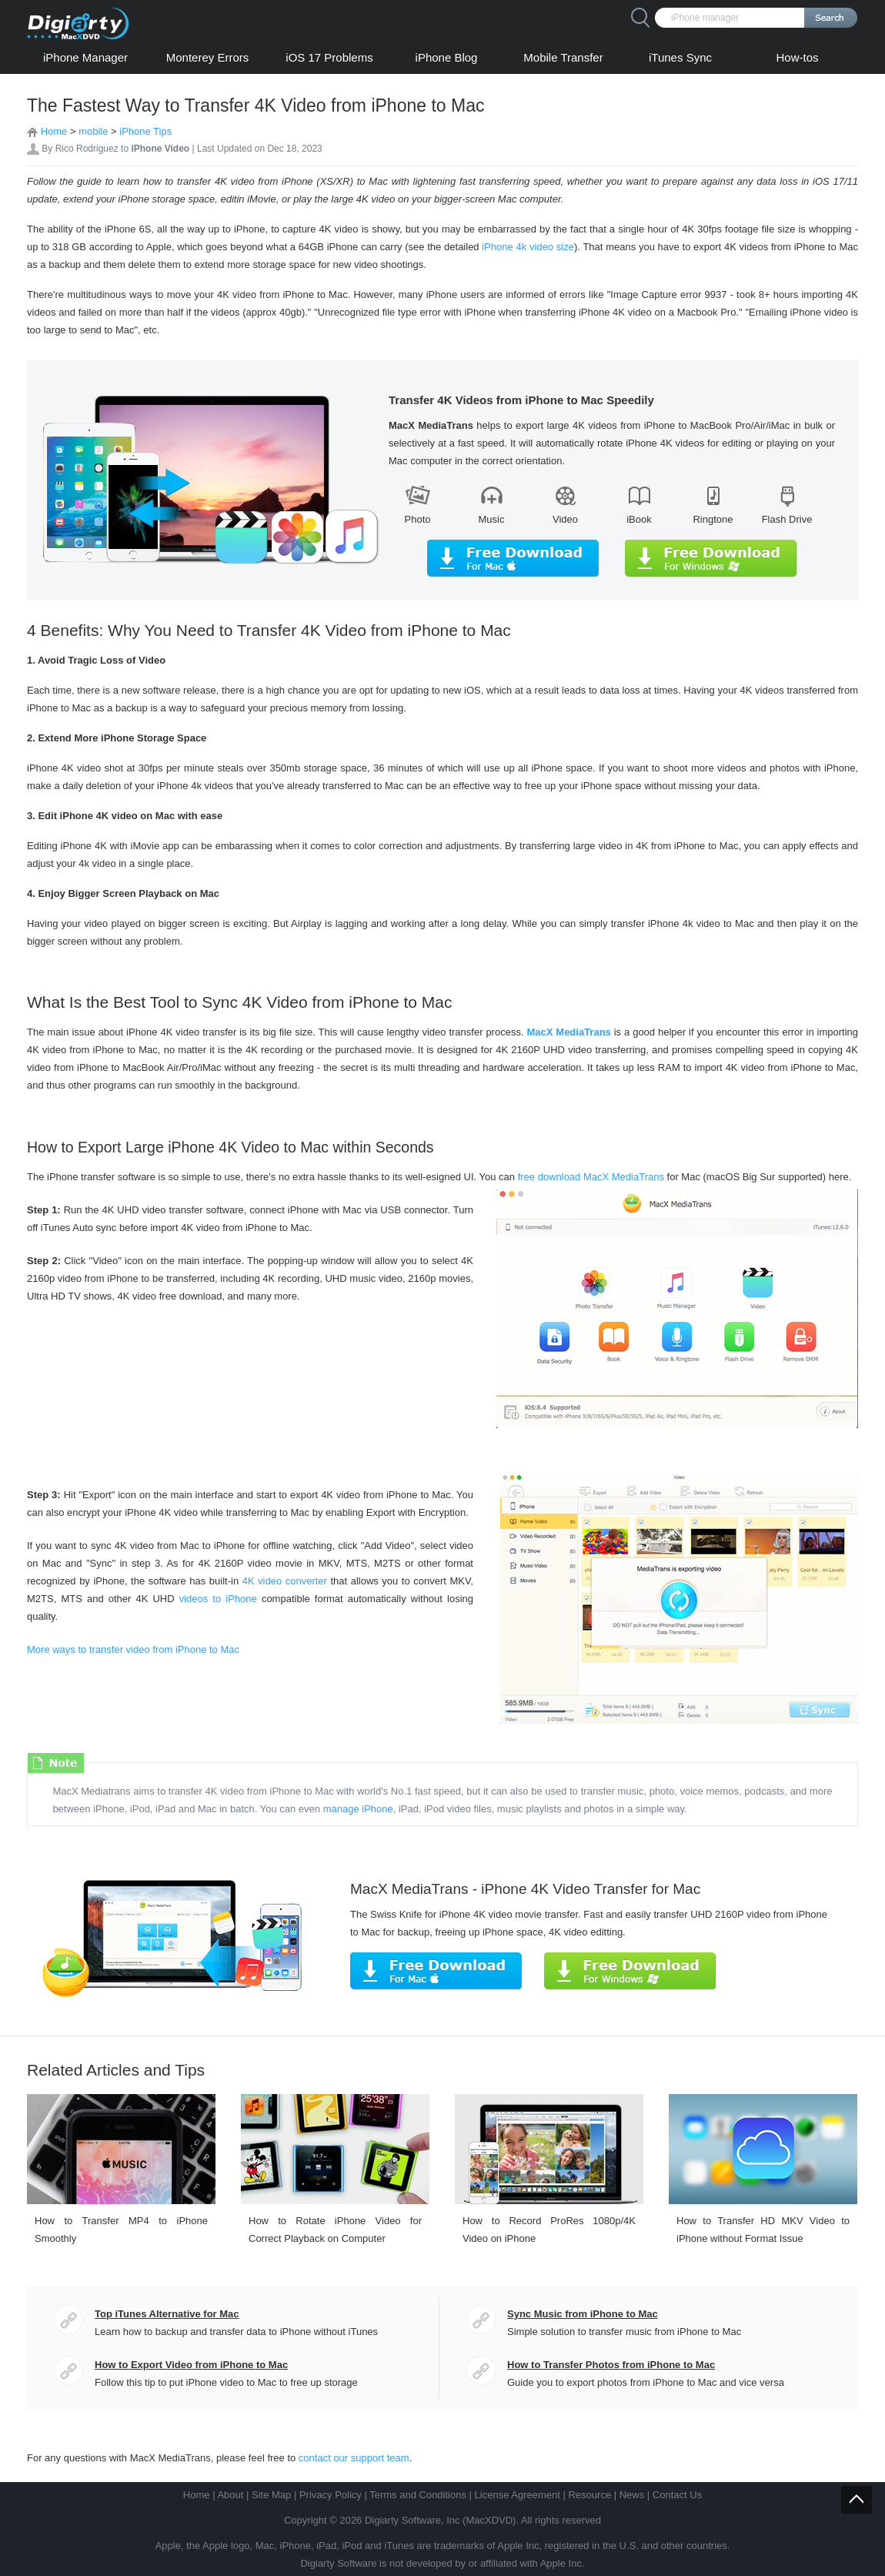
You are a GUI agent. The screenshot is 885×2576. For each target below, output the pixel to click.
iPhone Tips (145, 131)
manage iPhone (358, 1809)
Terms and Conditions (417, 2495)
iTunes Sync (680, 57)
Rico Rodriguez (87, 148)
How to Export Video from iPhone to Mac (191, 2364)
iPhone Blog (447, 57)
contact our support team (354, 2458)
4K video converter (284, 1581)
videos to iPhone (216, 1598)
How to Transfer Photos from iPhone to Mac (611, 2364)
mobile (93, 131)
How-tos (797, 57)
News (632, 2495)
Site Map (271, 2495)
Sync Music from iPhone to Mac (582, 2314)
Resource (589, 2495)
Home (54, 131)
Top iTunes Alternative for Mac (167, 2314)
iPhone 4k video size (528, 247)
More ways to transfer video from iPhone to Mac (133, 1649)
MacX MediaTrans (568, 1032)
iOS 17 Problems (329, 57)
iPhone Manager (85, 57)
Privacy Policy (330, 2495)
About (230, 2495)
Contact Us (677, 2495)
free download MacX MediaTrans (591, 1177)
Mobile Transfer (563, 57)
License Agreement (517, 2495)
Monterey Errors (207, 57)
